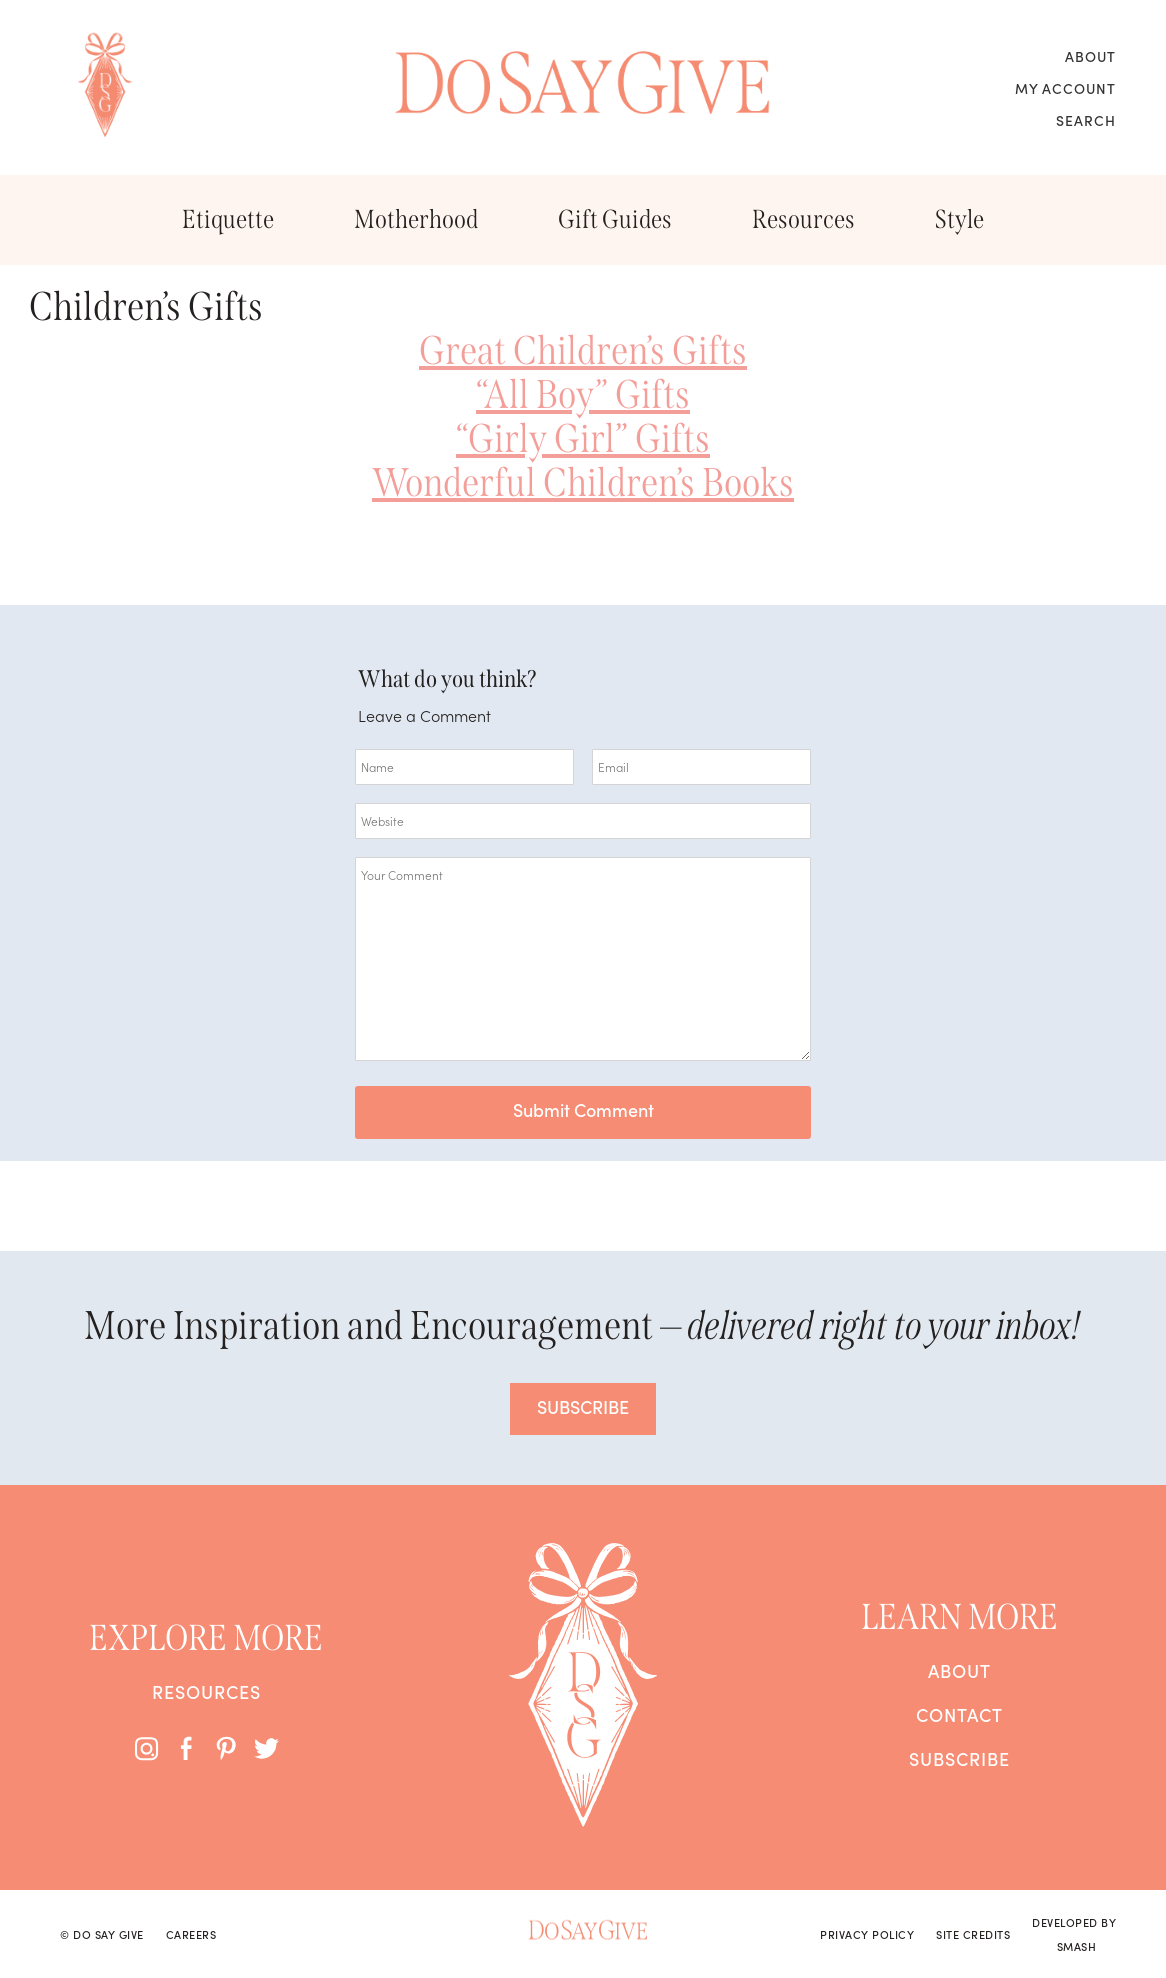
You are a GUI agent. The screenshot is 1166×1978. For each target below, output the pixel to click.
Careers (191, 1934)
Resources (803, 219)
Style (959, 219)
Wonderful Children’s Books (583, 483)
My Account (1065, 88)
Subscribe (959, 1759)
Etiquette (228, 219)
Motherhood (416, 219)
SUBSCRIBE (583, 1406)
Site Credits (973, 1934)
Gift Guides (615, 219)
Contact (959, 1715)
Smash (1077, 1946)
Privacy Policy (867, 1934)
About (1090, 56)
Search (1086, 120)
